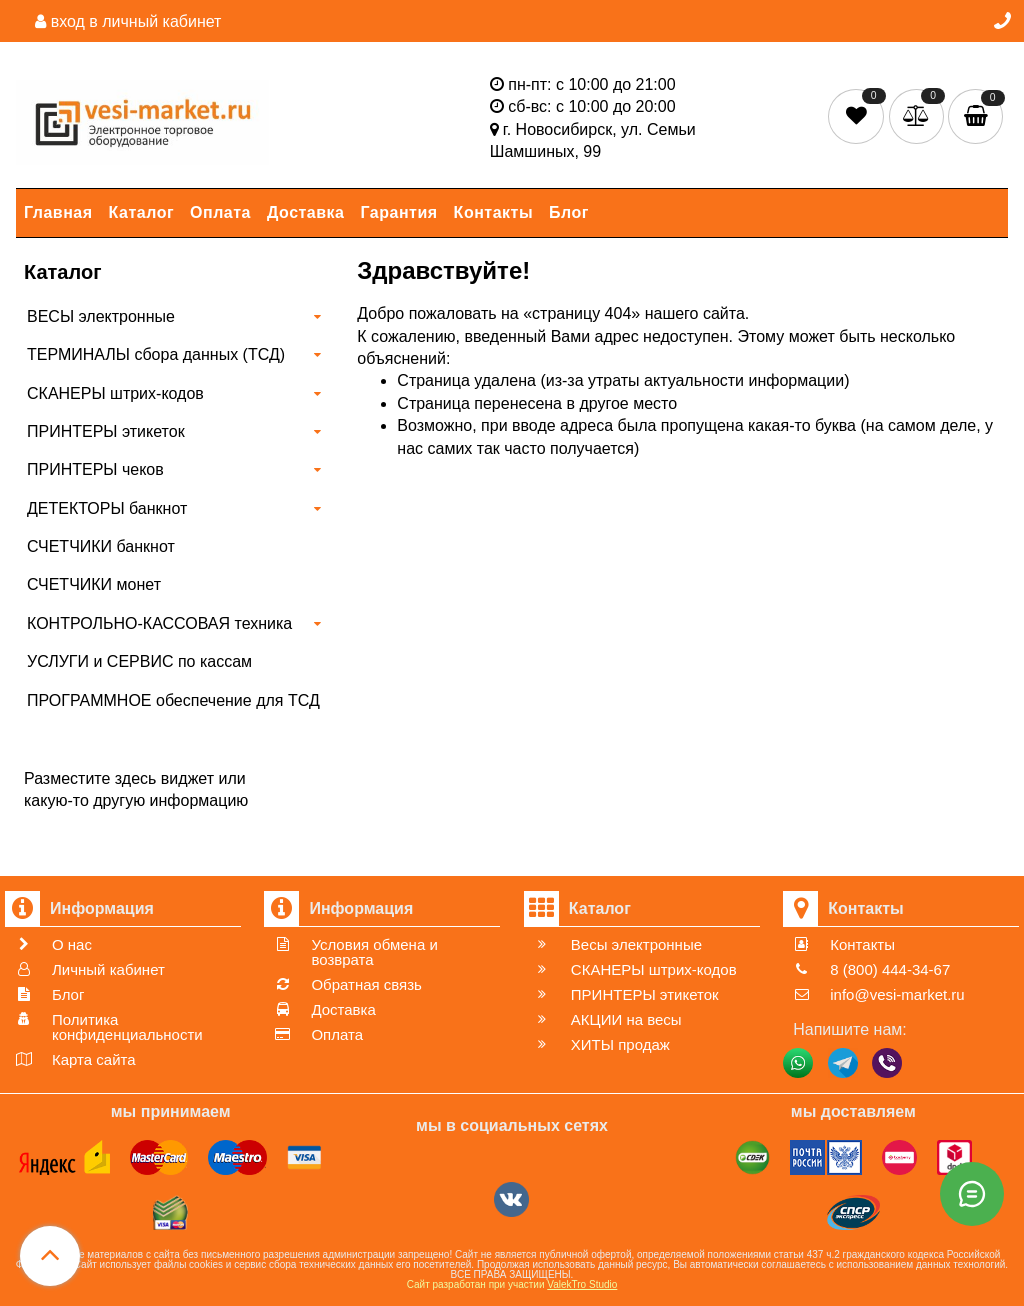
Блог (569, 212)
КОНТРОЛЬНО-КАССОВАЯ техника (159, 623)
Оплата (220, 212)
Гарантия (399, 212)
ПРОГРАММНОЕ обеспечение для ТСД (173, 700)
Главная (58, 212)
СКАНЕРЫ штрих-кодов (115, 393)
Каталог (141, 212)
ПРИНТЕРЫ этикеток (106, 431)
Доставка (306, 212)
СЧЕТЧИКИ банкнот (101, 546)
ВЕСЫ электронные (101, 316)
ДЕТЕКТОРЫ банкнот (107, 508)
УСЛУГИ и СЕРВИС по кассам (139, 661)
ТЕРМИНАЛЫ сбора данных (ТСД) (156, 354)
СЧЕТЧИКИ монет (94, 584)
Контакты (493, 212)
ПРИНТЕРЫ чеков (95, 469)
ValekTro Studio (582, 1284)
